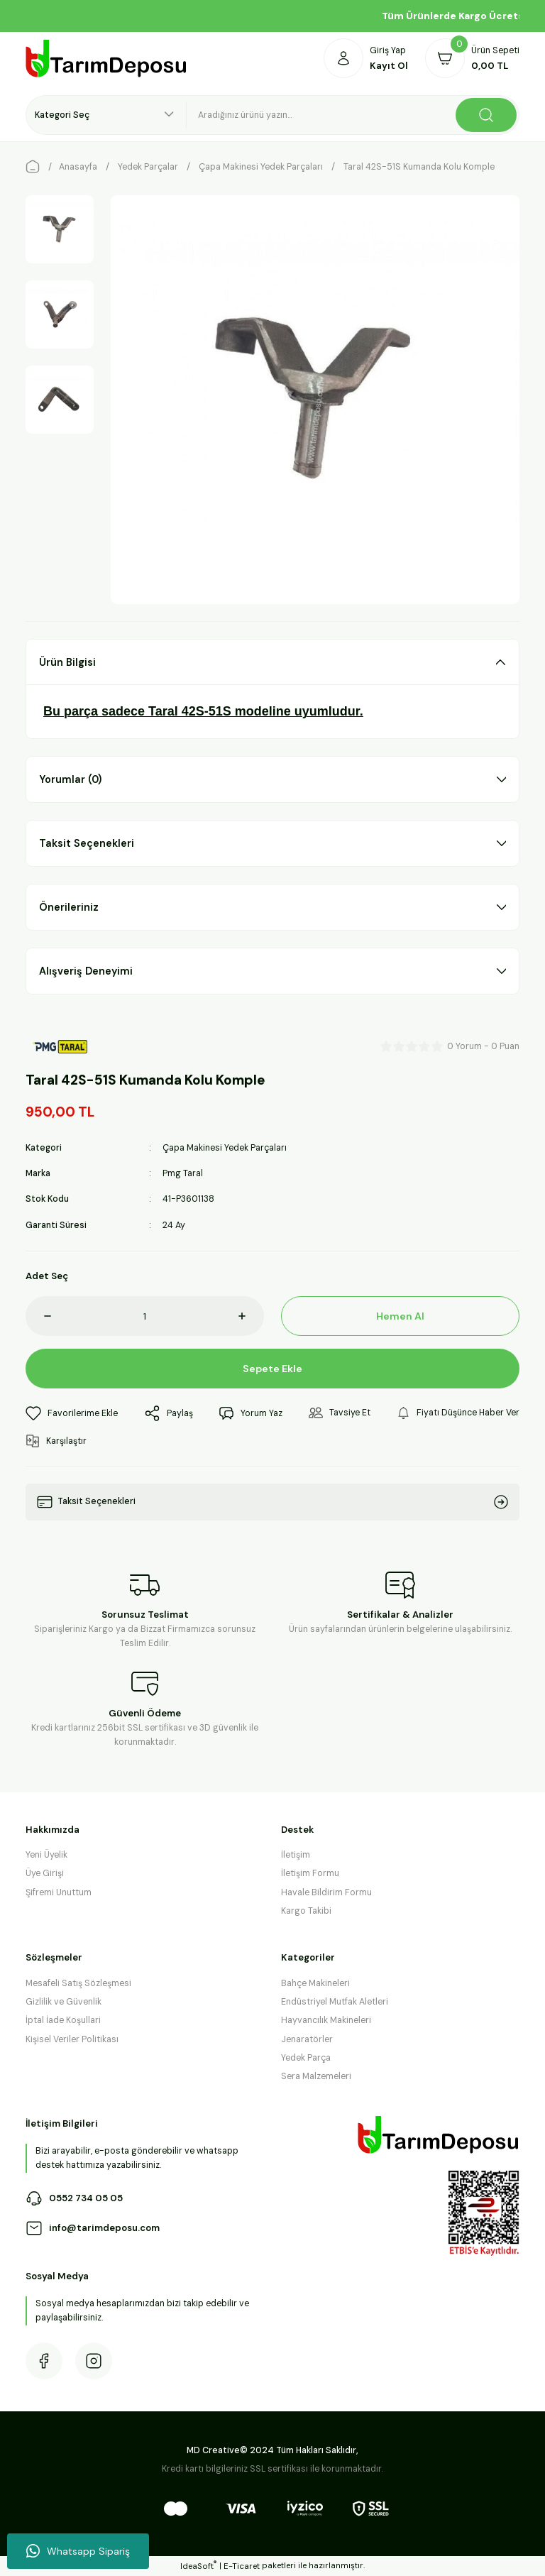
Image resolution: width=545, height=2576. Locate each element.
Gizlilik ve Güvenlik (63, 2001)
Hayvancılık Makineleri (326, 2020)
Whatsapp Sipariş (78, 2551)
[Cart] (472, 58)
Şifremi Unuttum (59, 1892)
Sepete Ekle (273, 1368)
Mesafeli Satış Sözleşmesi (78, 1983)
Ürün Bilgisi (67, 662)
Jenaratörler (307, 2039)
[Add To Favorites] (72, 1413)
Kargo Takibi (306, 1911)
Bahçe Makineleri (315, 1983)
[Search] (353, 115)
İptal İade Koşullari (63, 2020)
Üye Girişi (45, 1873)
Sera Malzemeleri (316, 2076)
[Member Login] (366, 58)
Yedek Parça (306, 2057)
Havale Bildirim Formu (326, 1892)
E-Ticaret (242, 2566)
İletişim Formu (310, 1873)
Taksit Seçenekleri (86, 843)
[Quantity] (145, 1316)
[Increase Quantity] (251, 1316)
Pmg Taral (183, 1173)
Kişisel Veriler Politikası (72, 2039)
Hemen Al (400, 1316)
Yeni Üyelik (46, 1854)
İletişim (295, 1854)
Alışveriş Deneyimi (86, 971)
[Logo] (106, 58)
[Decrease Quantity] (38, 1316)
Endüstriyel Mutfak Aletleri (334, 2001)
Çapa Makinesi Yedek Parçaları (225, 1147)
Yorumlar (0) (70, 779)
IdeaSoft (198, 2566)
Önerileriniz (69, 907)
